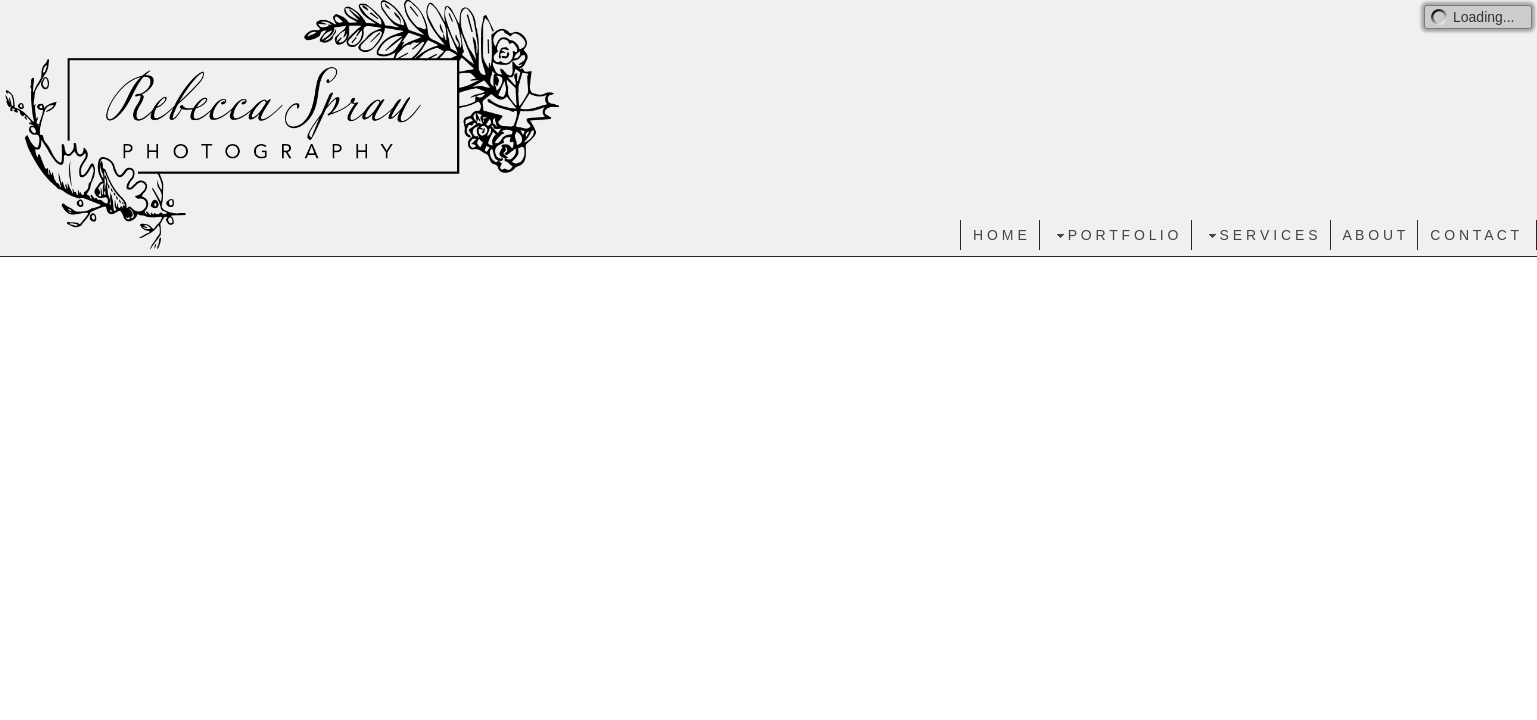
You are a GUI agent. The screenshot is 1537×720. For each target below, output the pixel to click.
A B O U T (1374, 235)
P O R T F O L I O (1115, 235)
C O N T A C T (1474, 235)
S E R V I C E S (1261, 235)
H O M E (1000, 235)
